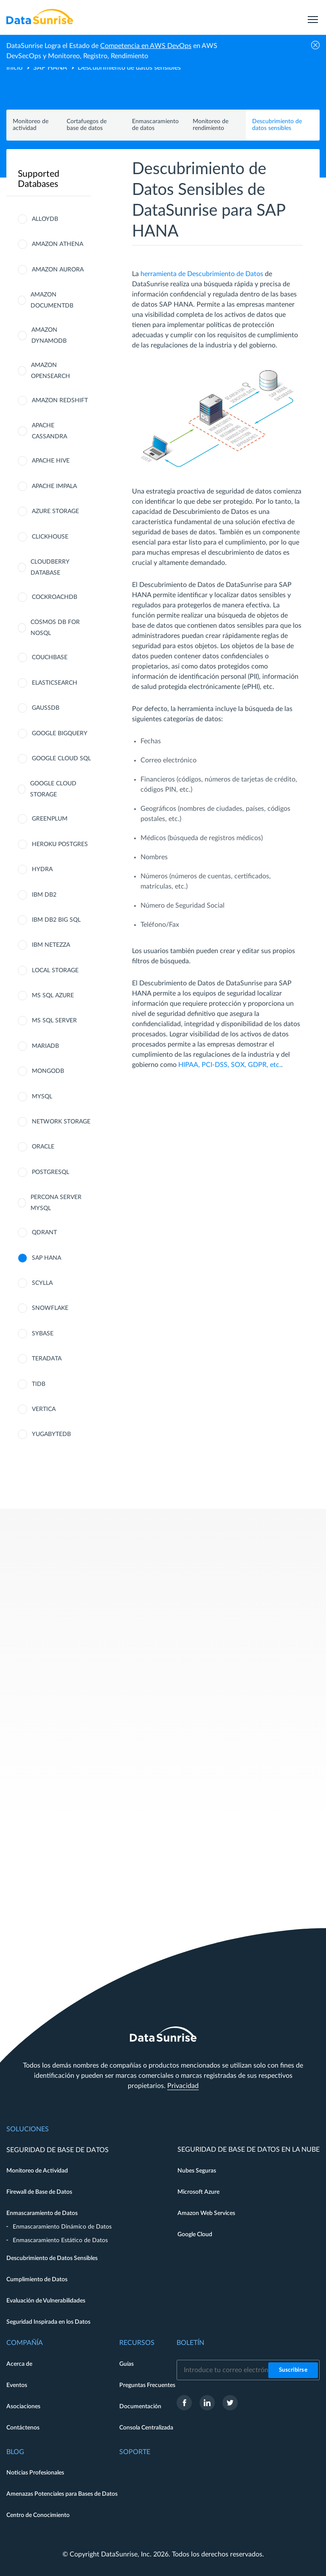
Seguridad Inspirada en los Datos (48, 2322)
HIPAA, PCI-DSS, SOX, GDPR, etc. (229, 1064)
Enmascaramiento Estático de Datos (60, 2240)
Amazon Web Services (206, 2213)
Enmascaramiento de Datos (42, 2213)
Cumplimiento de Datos (36, 2280)
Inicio (14, 67)
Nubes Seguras (196, 2171)
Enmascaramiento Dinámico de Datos (62, 2227)
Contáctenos (22, 2428)
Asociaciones (23, 2407)
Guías (126, 2364)
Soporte (134, 2452)
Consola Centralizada (146, 2428)
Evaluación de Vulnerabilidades (45, 2301)
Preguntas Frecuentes (147, 2385)
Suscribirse (293, 2370)
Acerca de (19, 2364)
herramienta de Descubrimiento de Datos (202, 274)
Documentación (140, 2407)
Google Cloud (194, 2234)
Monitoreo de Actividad (37, 2171)
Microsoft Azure (198, 2192)
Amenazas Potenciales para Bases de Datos (62, 2494)
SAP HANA (50, 67)
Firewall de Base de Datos (39, 2192)
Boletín (190, 2342)
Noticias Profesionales (35, 2473)
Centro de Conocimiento (38, 2515)
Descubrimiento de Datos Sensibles (52, 2258)
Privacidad (183, 2085)
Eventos (16, 2385)
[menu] (313, 16)
